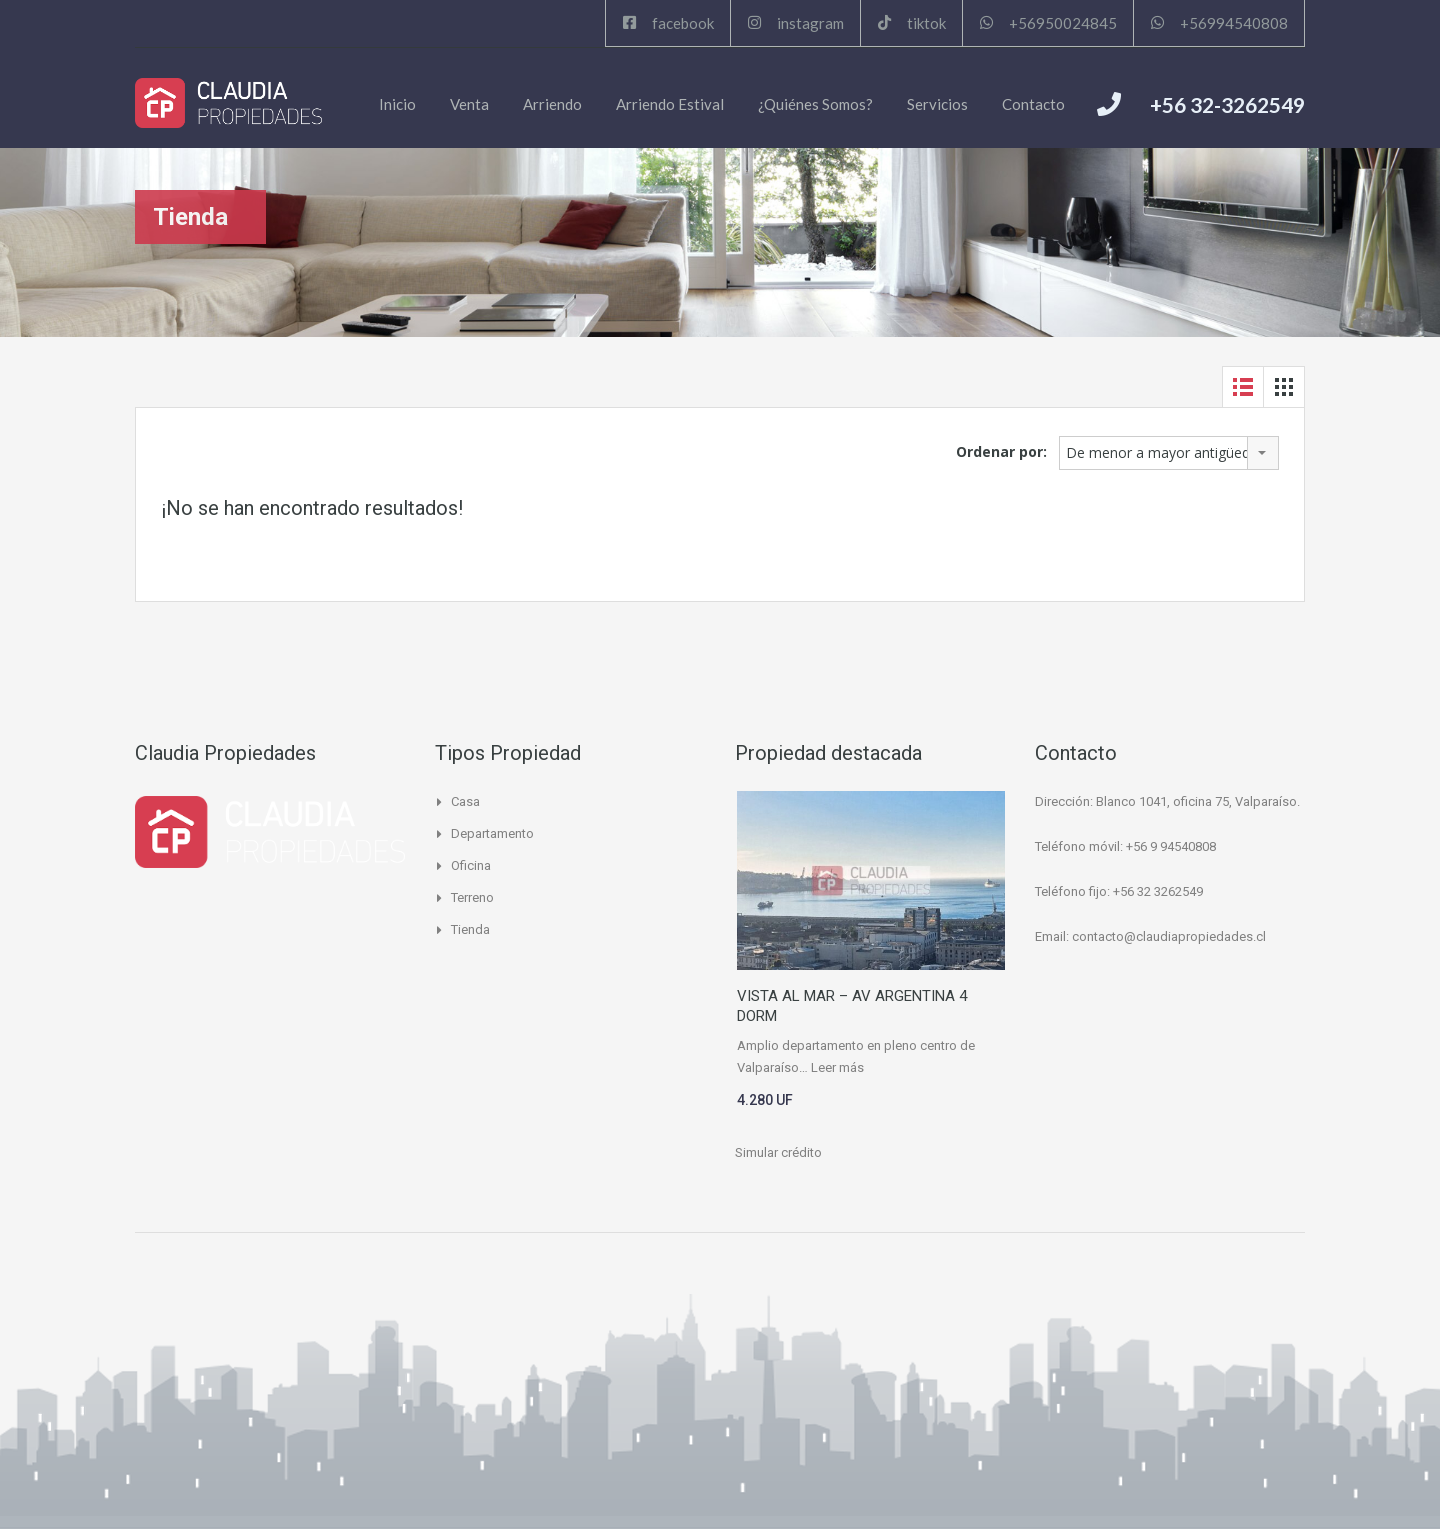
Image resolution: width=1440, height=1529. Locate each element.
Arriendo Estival (670, 104)
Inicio (397, 104)
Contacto (1033, 104)
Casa (465, 801)
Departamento (492, 833)
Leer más (837, 1067)
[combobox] (1169, 453)
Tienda (470, 929)
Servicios (937, 104)
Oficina (471, 865)
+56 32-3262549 (1227, 104)
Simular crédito (778, 1152)
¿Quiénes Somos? (815, 104)
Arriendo (552, 104)
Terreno (472, 897)
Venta (469, 104)
